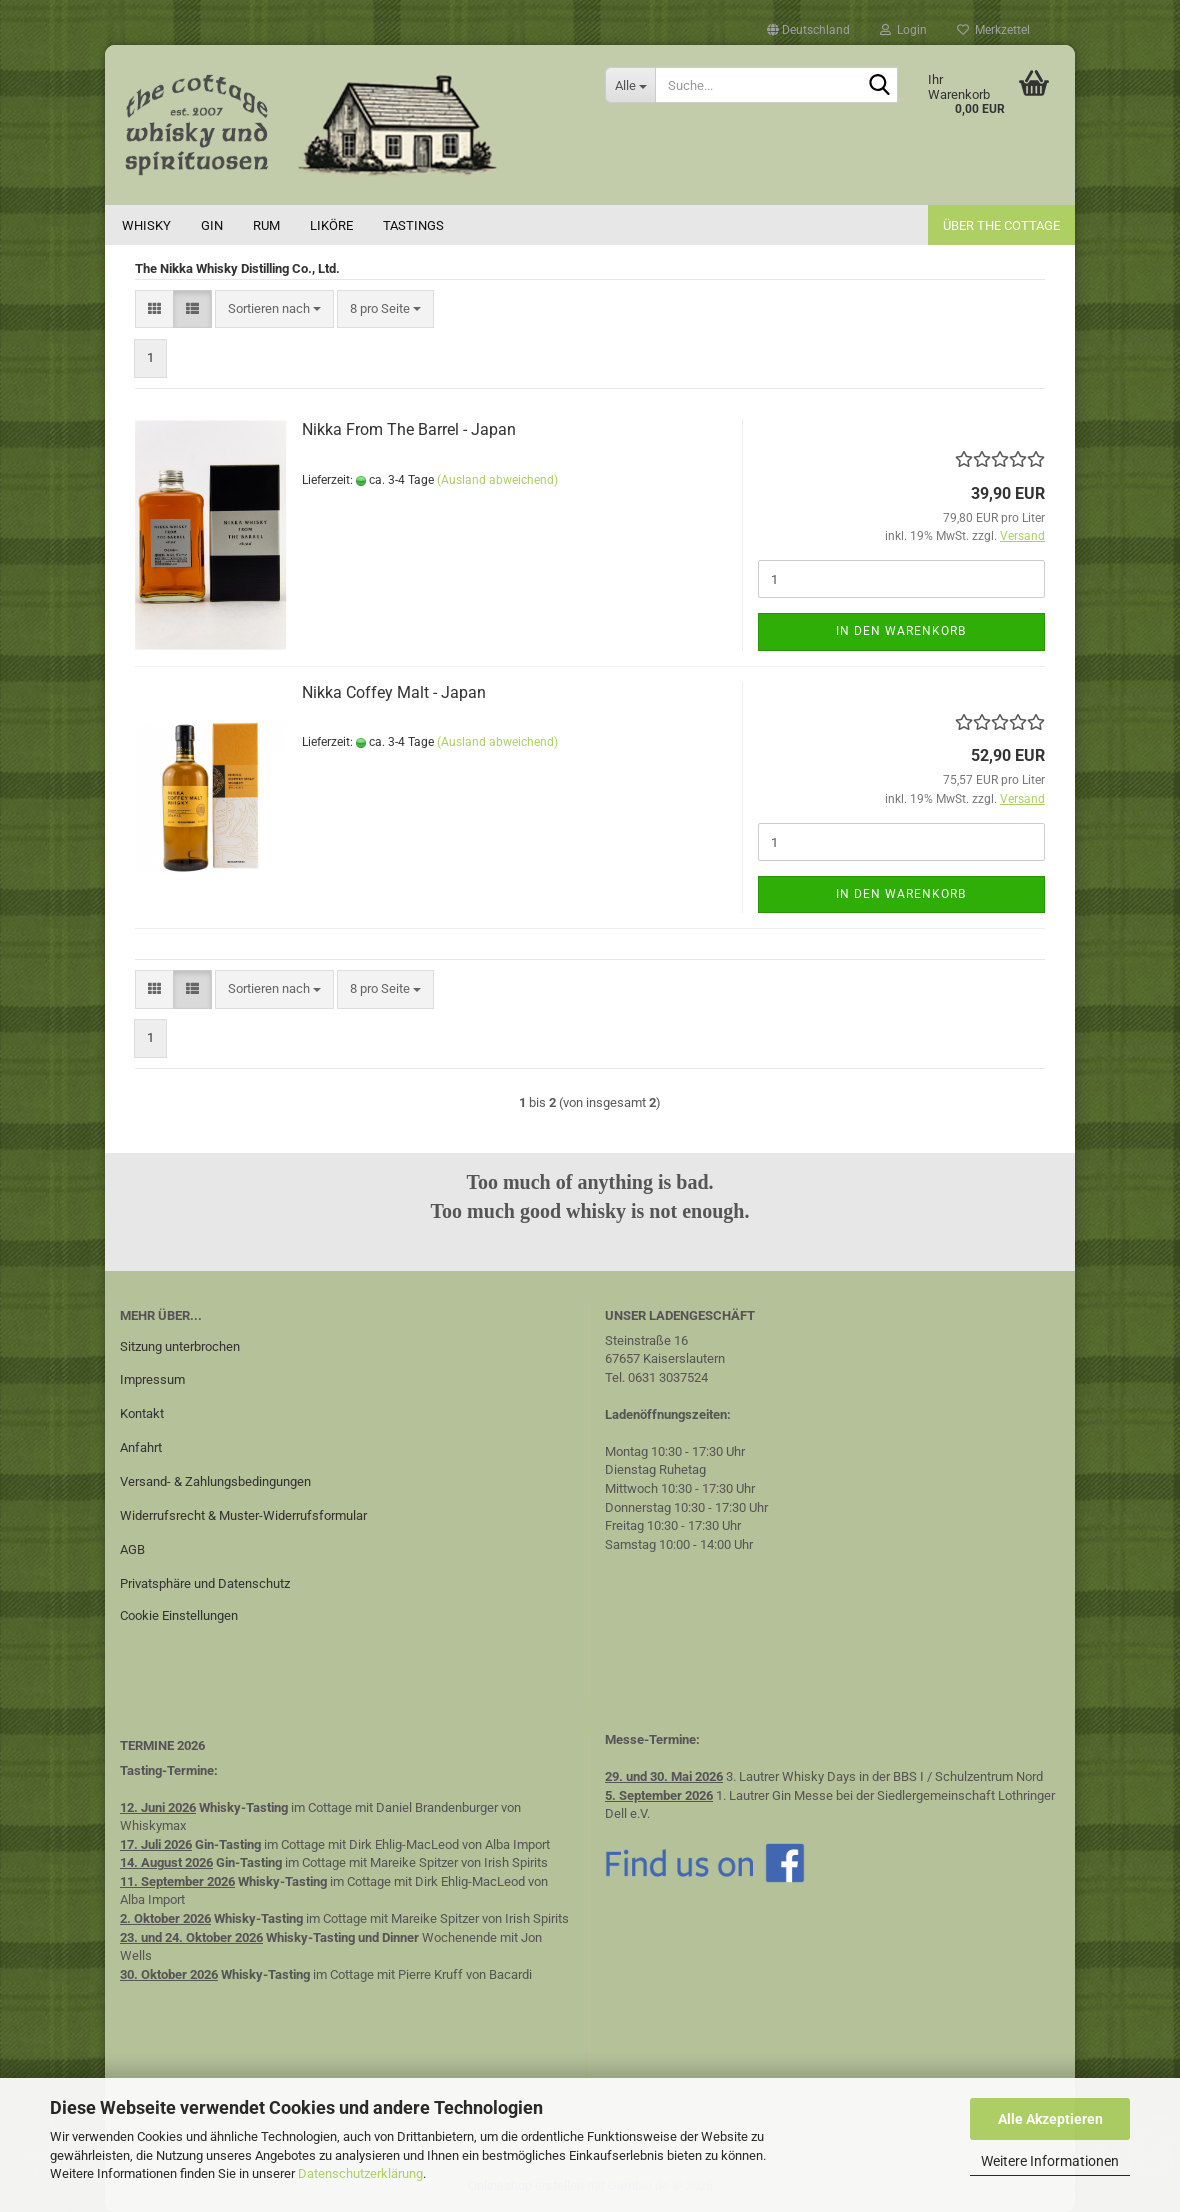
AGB (132, 1549)
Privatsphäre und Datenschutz (205, 1583)
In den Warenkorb (901, 631)
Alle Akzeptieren (1050, 2119)
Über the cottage (1001, 225)
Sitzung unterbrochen (180, 1346)
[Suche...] (630, 85)
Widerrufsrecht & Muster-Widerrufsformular (243, 1515)
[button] (808, 30)
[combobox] (274, 309)
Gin (212, 225)
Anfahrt (141, 1447)
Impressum (152, 1379)
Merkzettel (993, 30)
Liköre (331, 225)
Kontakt (142, 1413)
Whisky (146, 225)
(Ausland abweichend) (497, 480)
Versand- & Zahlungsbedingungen (215, 1481)
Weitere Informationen (1050, 2161)
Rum (266, 225)
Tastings (413, 225)
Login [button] (903, 30)
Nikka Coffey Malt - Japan (394, 692)
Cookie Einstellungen (179, 1615)
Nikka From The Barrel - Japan (409, 429)
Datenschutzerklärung (360, 2173)
